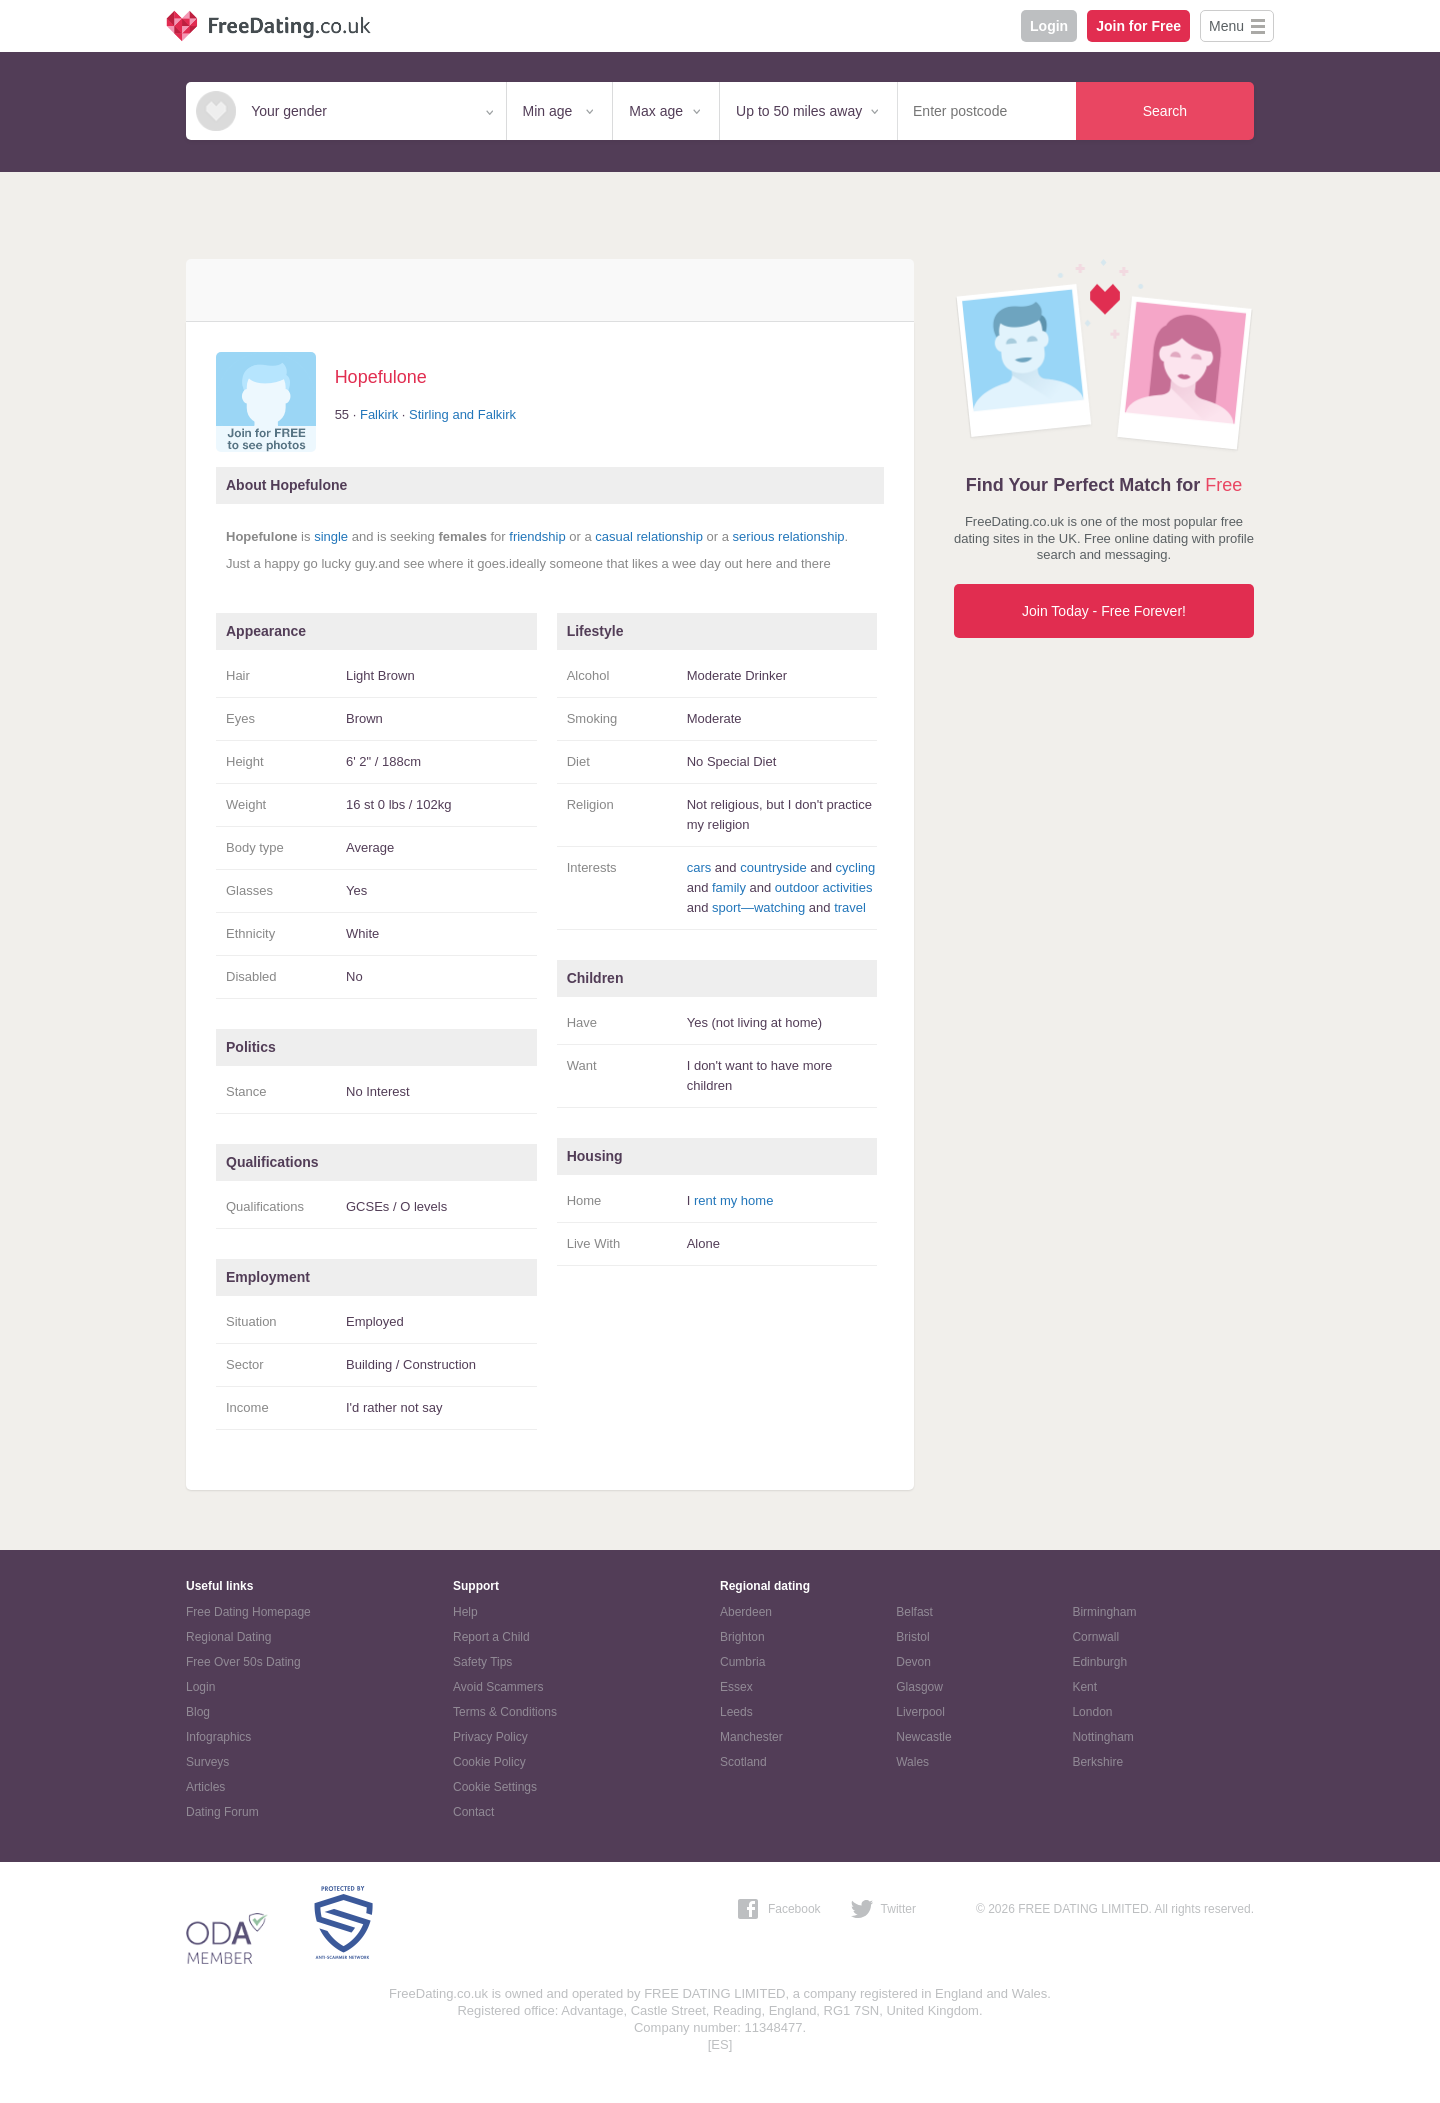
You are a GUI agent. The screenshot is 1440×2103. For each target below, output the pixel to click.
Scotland (743, 1762)
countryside (773, 867)
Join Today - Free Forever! (1104, 611)
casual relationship (649, 536)
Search (1165, 111)
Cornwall (1095, 1637)
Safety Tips (482, 1662)
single (331, 536)
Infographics (218, 1737)
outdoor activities (824, 887)
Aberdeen (746, 1612)
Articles (205, 1787)
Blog (198, 1712)
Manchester (751, 1737)
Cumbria (742, 1662)
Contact (473, 1812)
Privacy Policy (490, 1737)
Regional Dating (228, 1637)
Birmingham (1104, 1612)
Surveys (207, 1762)
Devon (913, 1662)
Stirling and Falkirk (462, 414)
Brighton (742, 1637)
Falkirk (379, 414)
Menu (1226, 26)
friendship (537, 536)
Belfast (914, 1612)
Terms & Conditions (505, 1712)
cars (699, 867)
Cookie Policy (489, 1762)
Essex (736, 1687)
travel (850, 907)
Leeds (736, 1712)
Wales (912, 1762)
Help (465, 1612)
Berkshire (1097, 1762)
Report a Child (491, 1637)
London (1092, 1712)
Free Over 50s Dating (243, 1662)
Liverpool (920, 1712)
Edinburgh (1099, 1662)
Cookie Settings (495, 1787)
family (729, 887)
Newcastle (923, 1737)
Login (1049, 26)
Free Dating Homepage (248, 1612)
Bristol (912, 1637)
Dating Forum (222, 1812)
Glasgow (919, 1687)
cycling (856, 867)
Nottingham (1102, 1737)
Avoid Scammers (498, 1687)
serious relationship (789, 536)
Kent (1084, 1687)
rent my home (733, 1200)
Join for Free (1138, 26)
